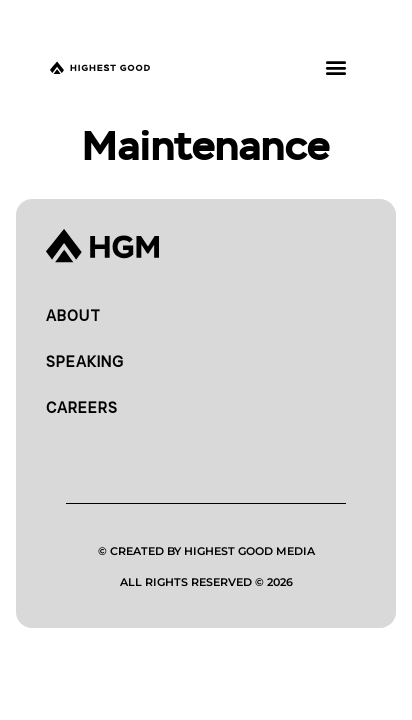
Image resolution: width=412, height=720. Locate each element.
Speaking (85, 362)
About (73, 316)
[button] (335, 66)
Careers (82, 408)
